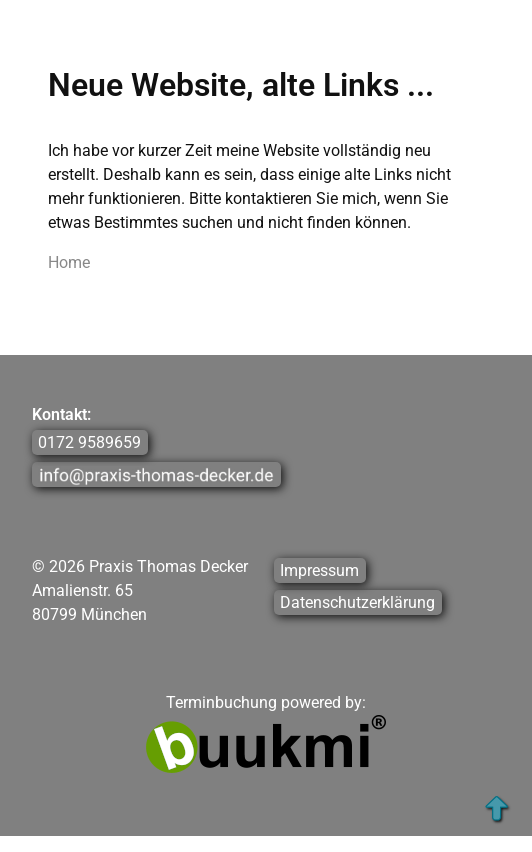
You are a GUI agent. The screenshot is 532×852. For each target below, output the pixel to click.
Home (69, 262)
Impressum (319, 570)
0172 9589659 (89, 442)
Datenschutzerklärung (357, 602)
